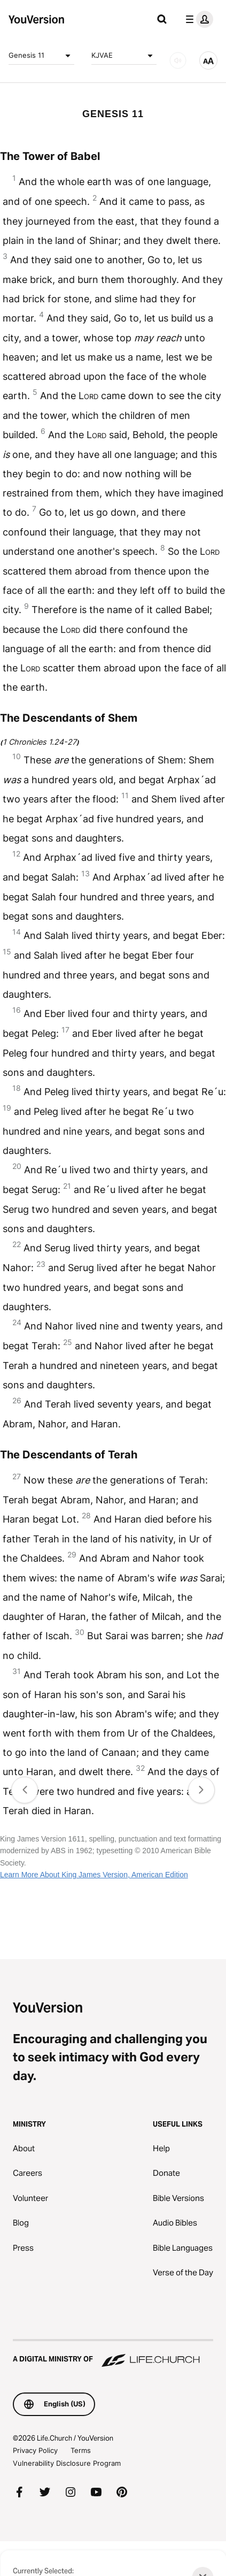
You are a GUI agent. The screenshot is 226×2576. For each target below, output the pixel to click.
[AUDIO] (177, 60)
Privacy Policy (35, 2450)
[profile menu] (197, 19)
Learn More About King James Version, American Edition (94, 1874)
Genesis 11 (41, 55)
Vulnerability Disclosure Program (67, 2463)
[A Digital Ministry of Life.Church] (113, 2354)
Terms (81, 2450)
